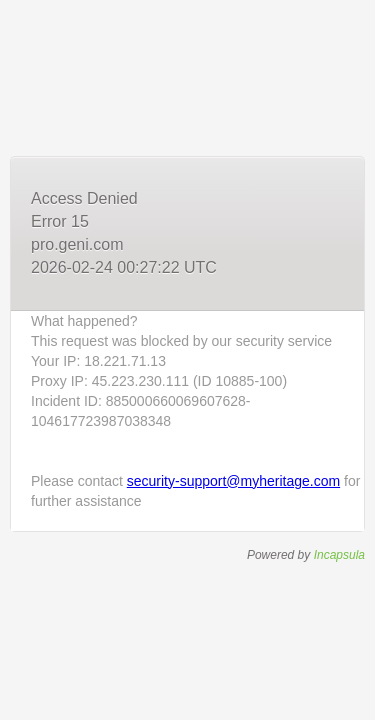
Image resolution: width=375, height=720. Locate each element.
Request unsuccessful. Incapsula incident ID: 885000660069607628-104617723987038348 (187, 360)
